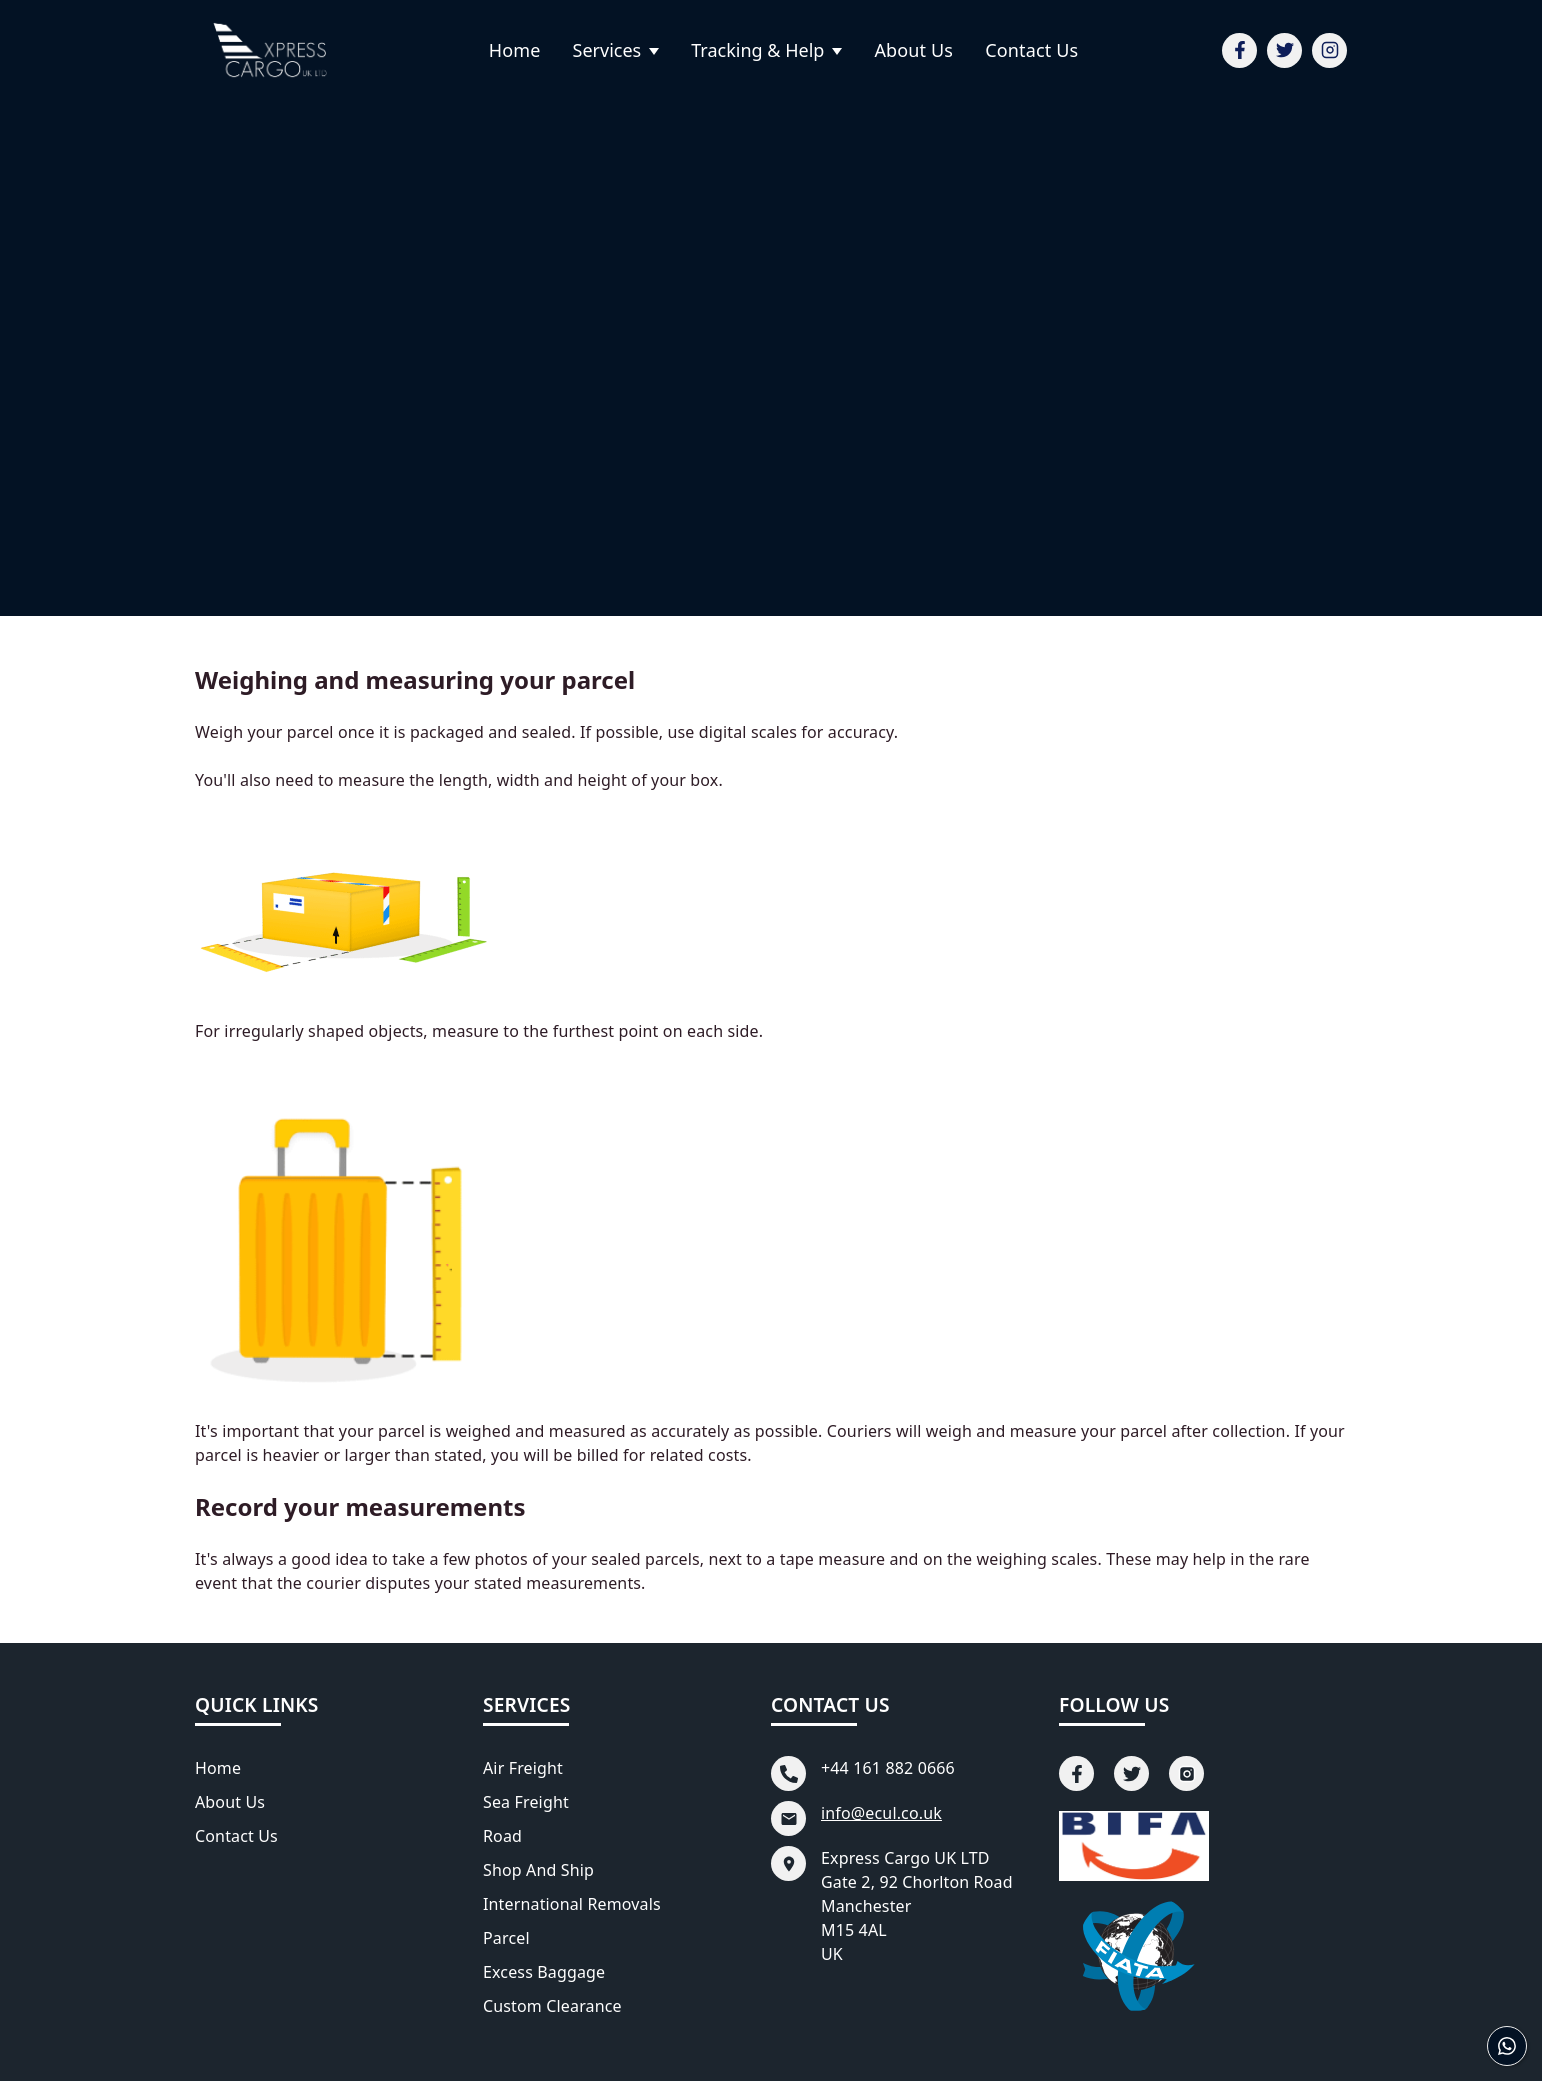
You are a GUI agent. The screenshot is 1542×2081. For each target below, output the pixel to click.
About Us (913, 50)
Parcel (506, 1938)
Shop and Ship (538, 1870)
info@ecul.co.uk (881, 1813)
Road (502, 1836)
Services (607, 50)
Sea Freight (526, 1802)
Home (515, 50)
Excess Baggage (544, 1972)
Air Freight (523, 1768)
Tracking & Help (757, 50)
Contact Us (1031, 50)
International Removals (572, 1904)
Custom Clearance (552, 2006)
